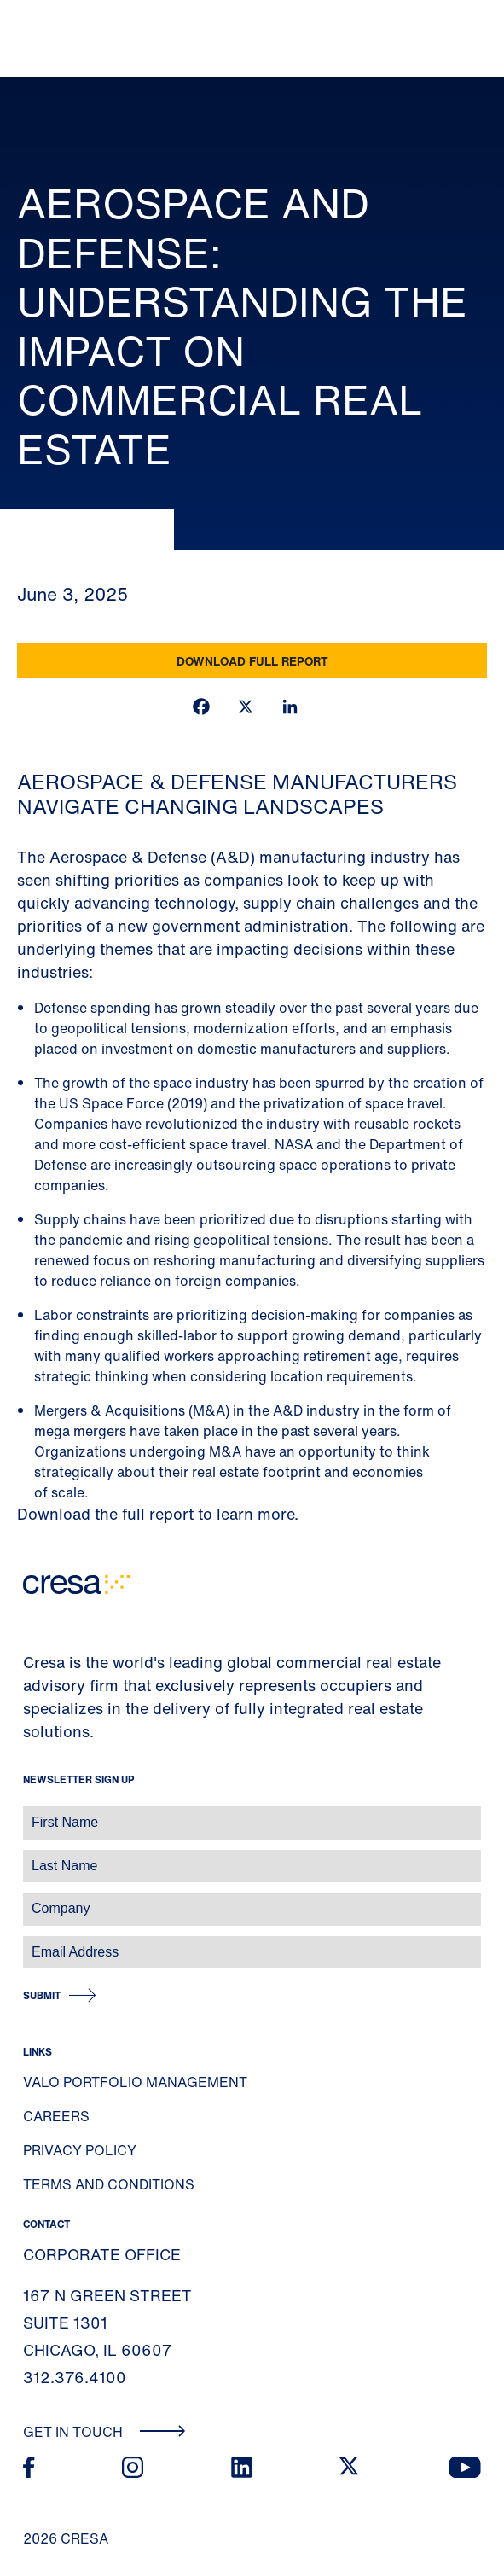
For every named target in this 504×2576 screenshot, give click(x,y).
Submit (42, 1995)
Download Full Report (252, 661)
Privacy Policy (79, 2150)
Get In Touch (104, 2432)
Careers (56, 2116)
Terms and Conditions (108, 2184)
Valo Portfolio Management (135, 2082)
